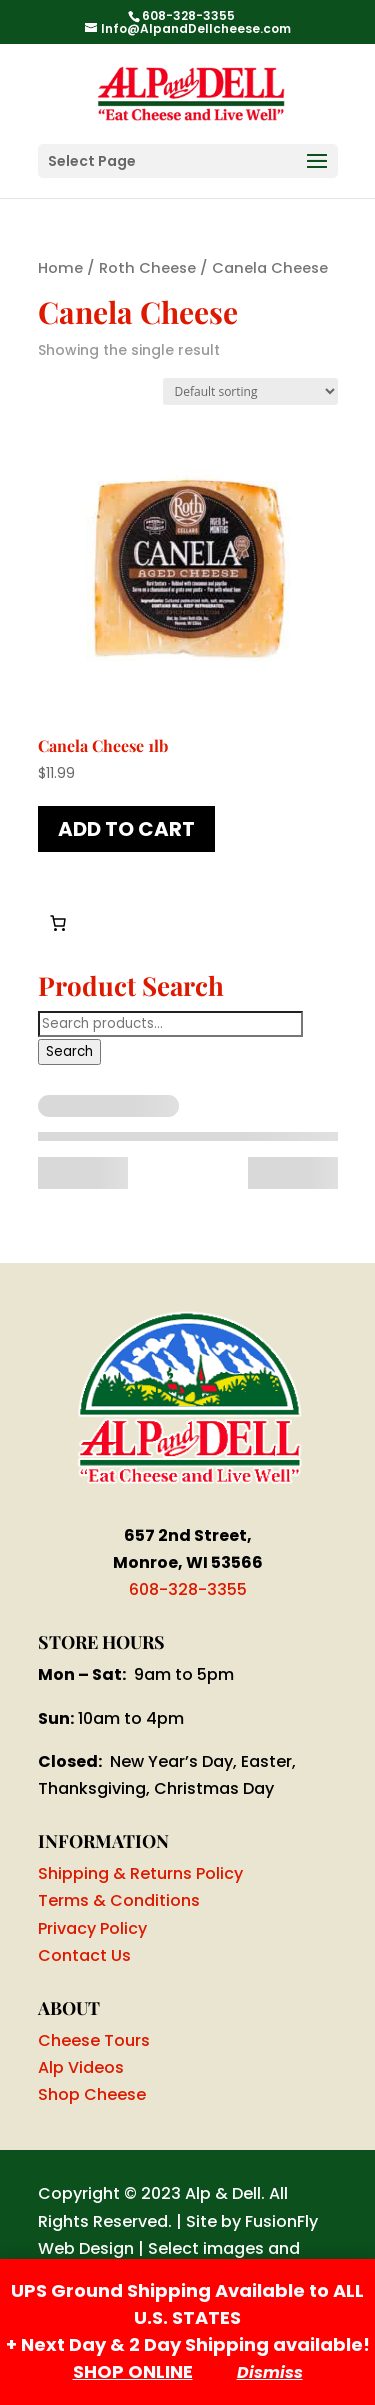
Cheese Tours (94, 2040)
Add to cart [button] (126, 829)
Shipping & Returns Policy (140, 1873)
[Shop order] (250, 391)
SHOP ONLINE (133, 2371)
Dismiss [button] (270, 2372)
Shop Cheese (92, 2094)
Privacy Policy (92, 1928)
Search (69, 1051)
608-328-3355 (188, 1589)
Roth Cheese (147, 268)
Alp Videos (81, 2067)
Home (60, 268)
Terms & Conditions (119, 1900)
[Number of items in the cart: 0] (58, 923)
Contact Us (84, 1955)
